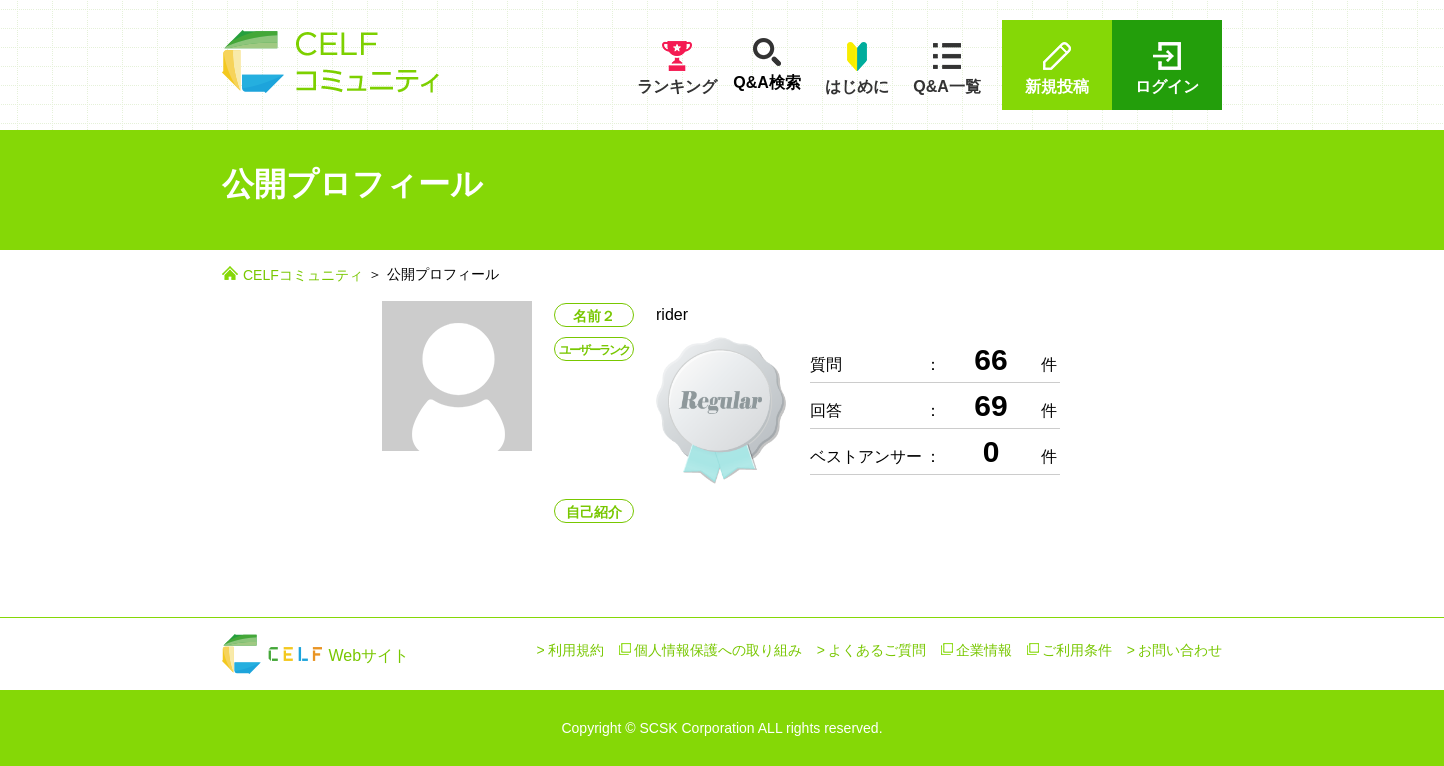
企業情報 (984, 650)
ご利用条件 (1077, 650)
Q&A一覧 (947, 67)
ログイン (1167, 67)
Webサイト (315, 655)
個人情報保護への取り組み (718, 650)
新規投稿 (1057, 67)
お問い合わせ (1180, 650)
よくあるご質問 (877, 650)
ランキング (677, 67)
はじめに (857, 67)
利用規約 (576, 650)
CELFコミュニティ (303, 275)
